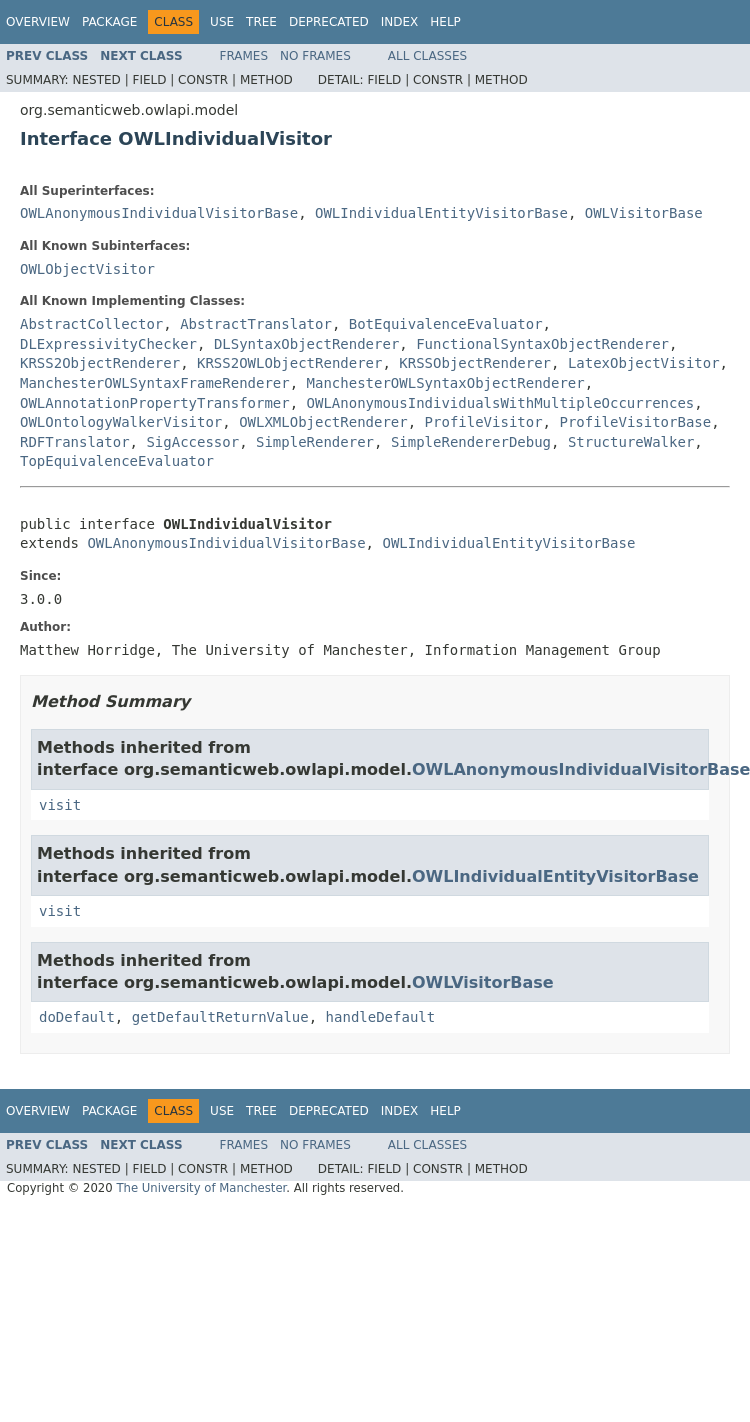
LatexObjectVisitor (644, 363)
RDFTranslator (75, 442)
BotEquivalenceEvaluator (446, 324)
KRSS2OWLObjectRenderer (289, 363)
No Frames (315, 56)
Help (445, 22)
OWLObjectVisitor (87, 269)
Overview (38, 22)
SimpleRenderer (315, 442)
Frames (244, 56)
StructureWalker (631, 442)
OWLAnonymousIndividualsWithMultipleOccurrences (501, 403)
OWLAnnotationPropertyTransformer (155, 403)
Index (400, 22)
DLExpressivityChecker (108, 344)
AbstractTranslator (256, 324)
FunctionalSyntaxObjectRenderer (542, 344)
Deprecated (329, 22)
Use (222, 22)
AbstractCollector (91, 324)
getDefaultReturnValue (220, 1017)
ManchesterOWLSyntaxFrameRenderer (155, 383)
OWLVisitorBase (644, 213)
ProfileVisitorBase (635, 422)
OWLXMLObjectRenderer (323, 422)
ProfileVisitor (484, 422)
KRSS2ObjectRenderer (100, 363)
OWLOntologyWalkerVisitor (121, 422)
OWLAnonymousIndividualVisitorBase (159, 213)
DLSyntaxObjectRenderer (306, 344)
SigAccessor (192, 442)
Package (109, 22)
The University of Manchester (201, 1188)
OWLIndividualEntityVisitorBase (441, 213)
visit (60, 805)
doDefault (77, 1017)
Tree (261, 22)
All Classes (427, 56)
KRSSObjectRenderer (475, 363)
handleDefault (381, 1017)
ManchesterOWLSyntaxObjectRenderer (446, 383)
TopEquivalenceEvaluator (117, 461)
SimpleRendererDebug (471, 442)
